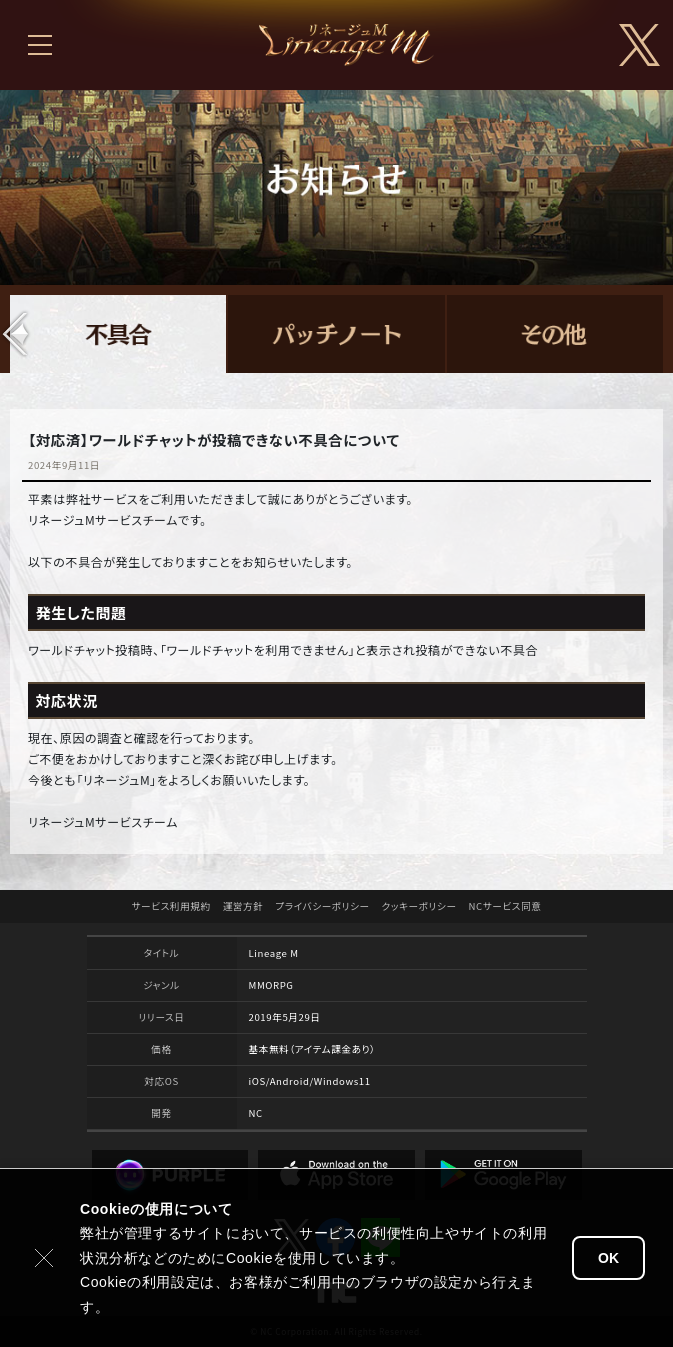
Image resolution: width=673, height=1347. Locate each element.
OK (608, 1258)
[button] (16, 334)
